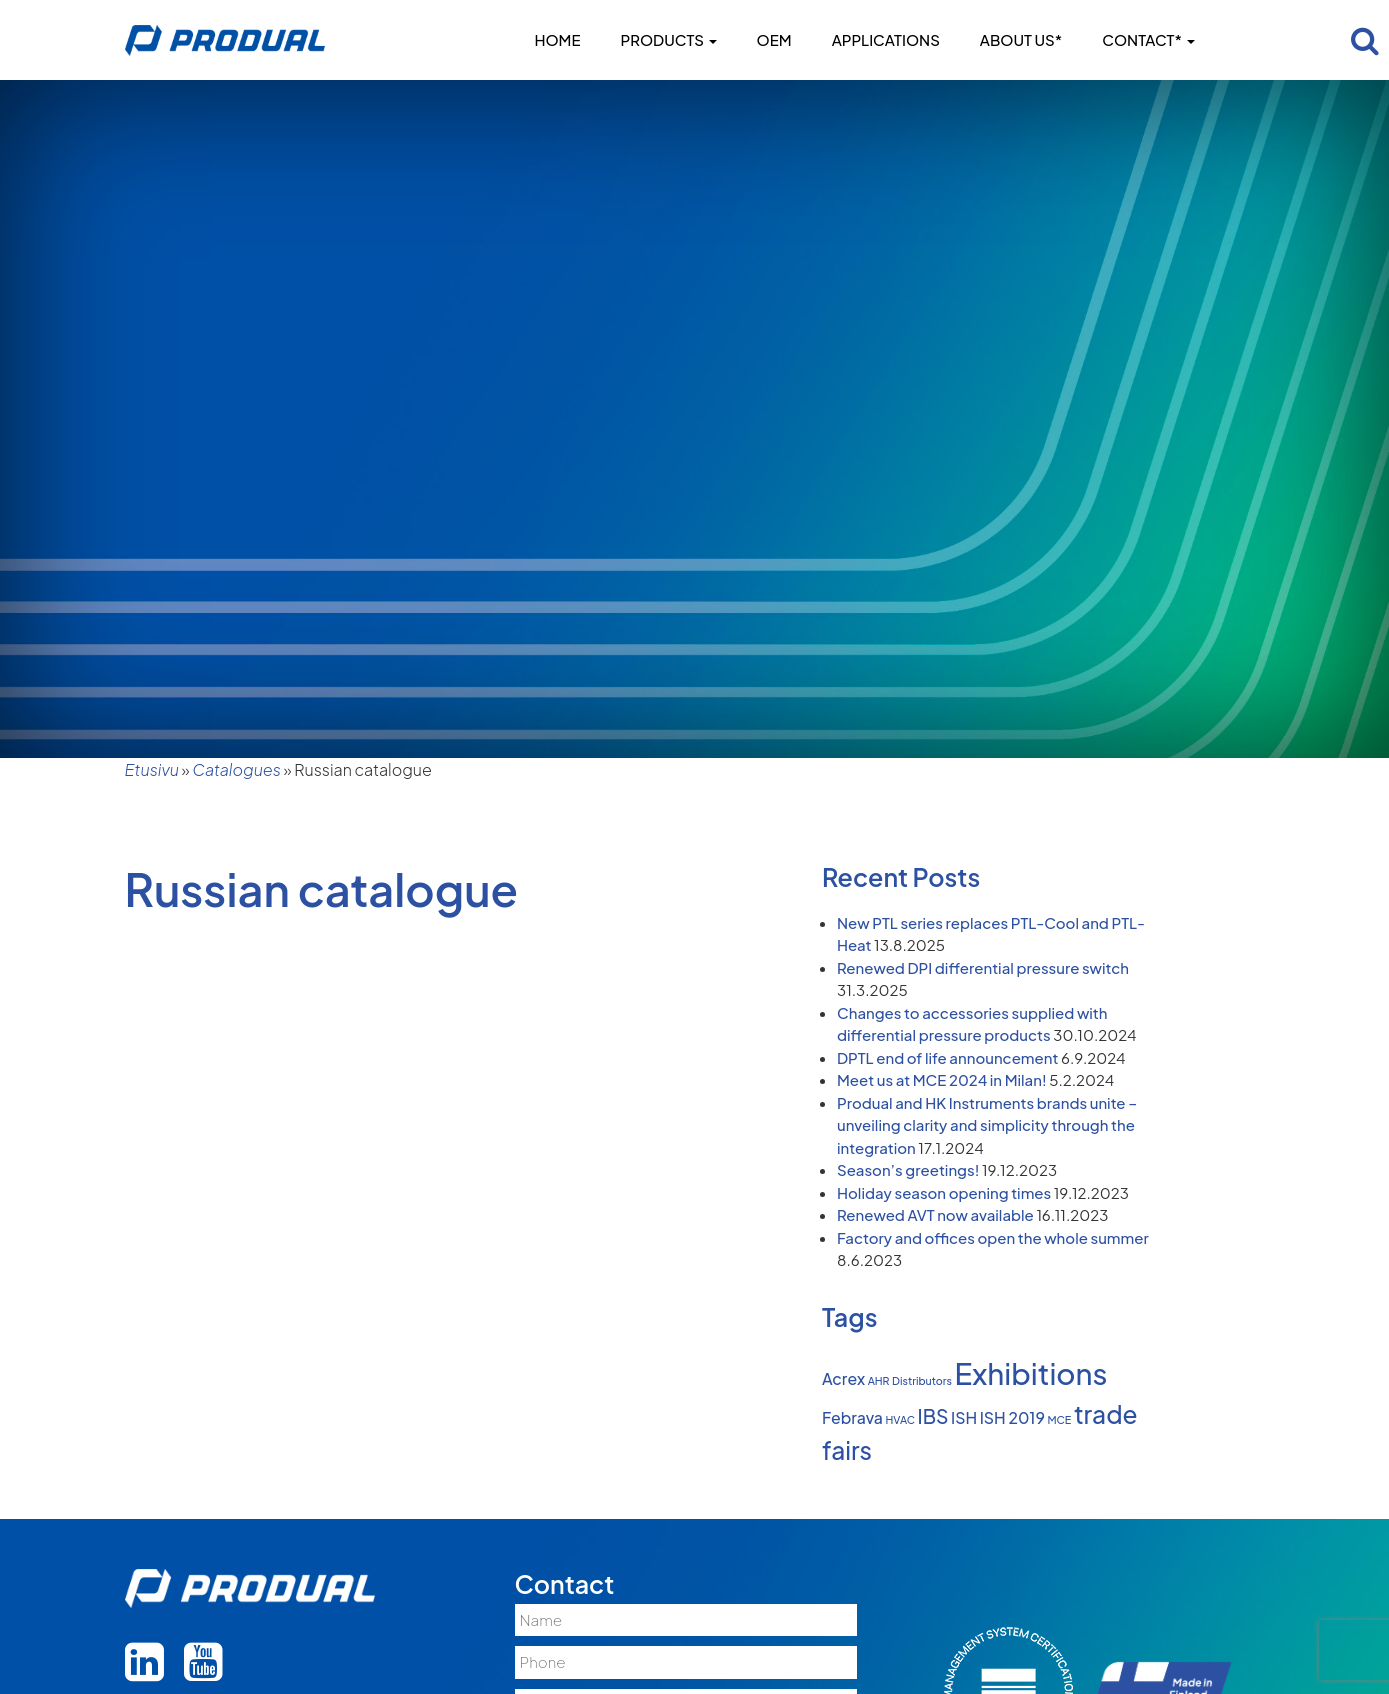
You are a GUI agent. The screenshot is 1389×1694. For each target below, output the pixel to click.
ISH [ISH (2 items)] (964, 1418)
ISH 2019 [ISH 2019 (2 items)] (1012, 1418)
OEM (774, 39)
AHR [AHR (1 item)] (879, 1380)
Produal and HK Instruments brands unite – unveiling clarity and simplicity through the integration (987, 1125)
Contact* (1148, 39)
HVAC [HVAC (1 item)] (901, 1419)
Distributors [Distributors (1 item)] (922, 1380)
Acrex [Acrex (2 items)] (843, 1379)
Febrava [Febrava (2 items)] (852, 1418)
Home (557, 39)
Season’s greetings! (908, 1169)
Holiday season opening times (944, 1192)
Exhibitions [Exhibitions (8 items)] (1031, 1373)
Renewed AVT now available (935, 1214)
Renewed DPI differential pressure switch (983, 967)
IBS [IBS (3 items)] (933, 1416)
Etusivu (152, 769)
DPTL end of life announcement (947, 1057)
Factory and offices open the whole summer (993, 1237)
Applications (886, 39)
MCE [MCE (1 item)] (1059, 1419)
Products (669, 39)
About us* (1021, 39)
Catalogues (236, 769)
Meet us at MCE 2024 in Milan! (942, 1079)
